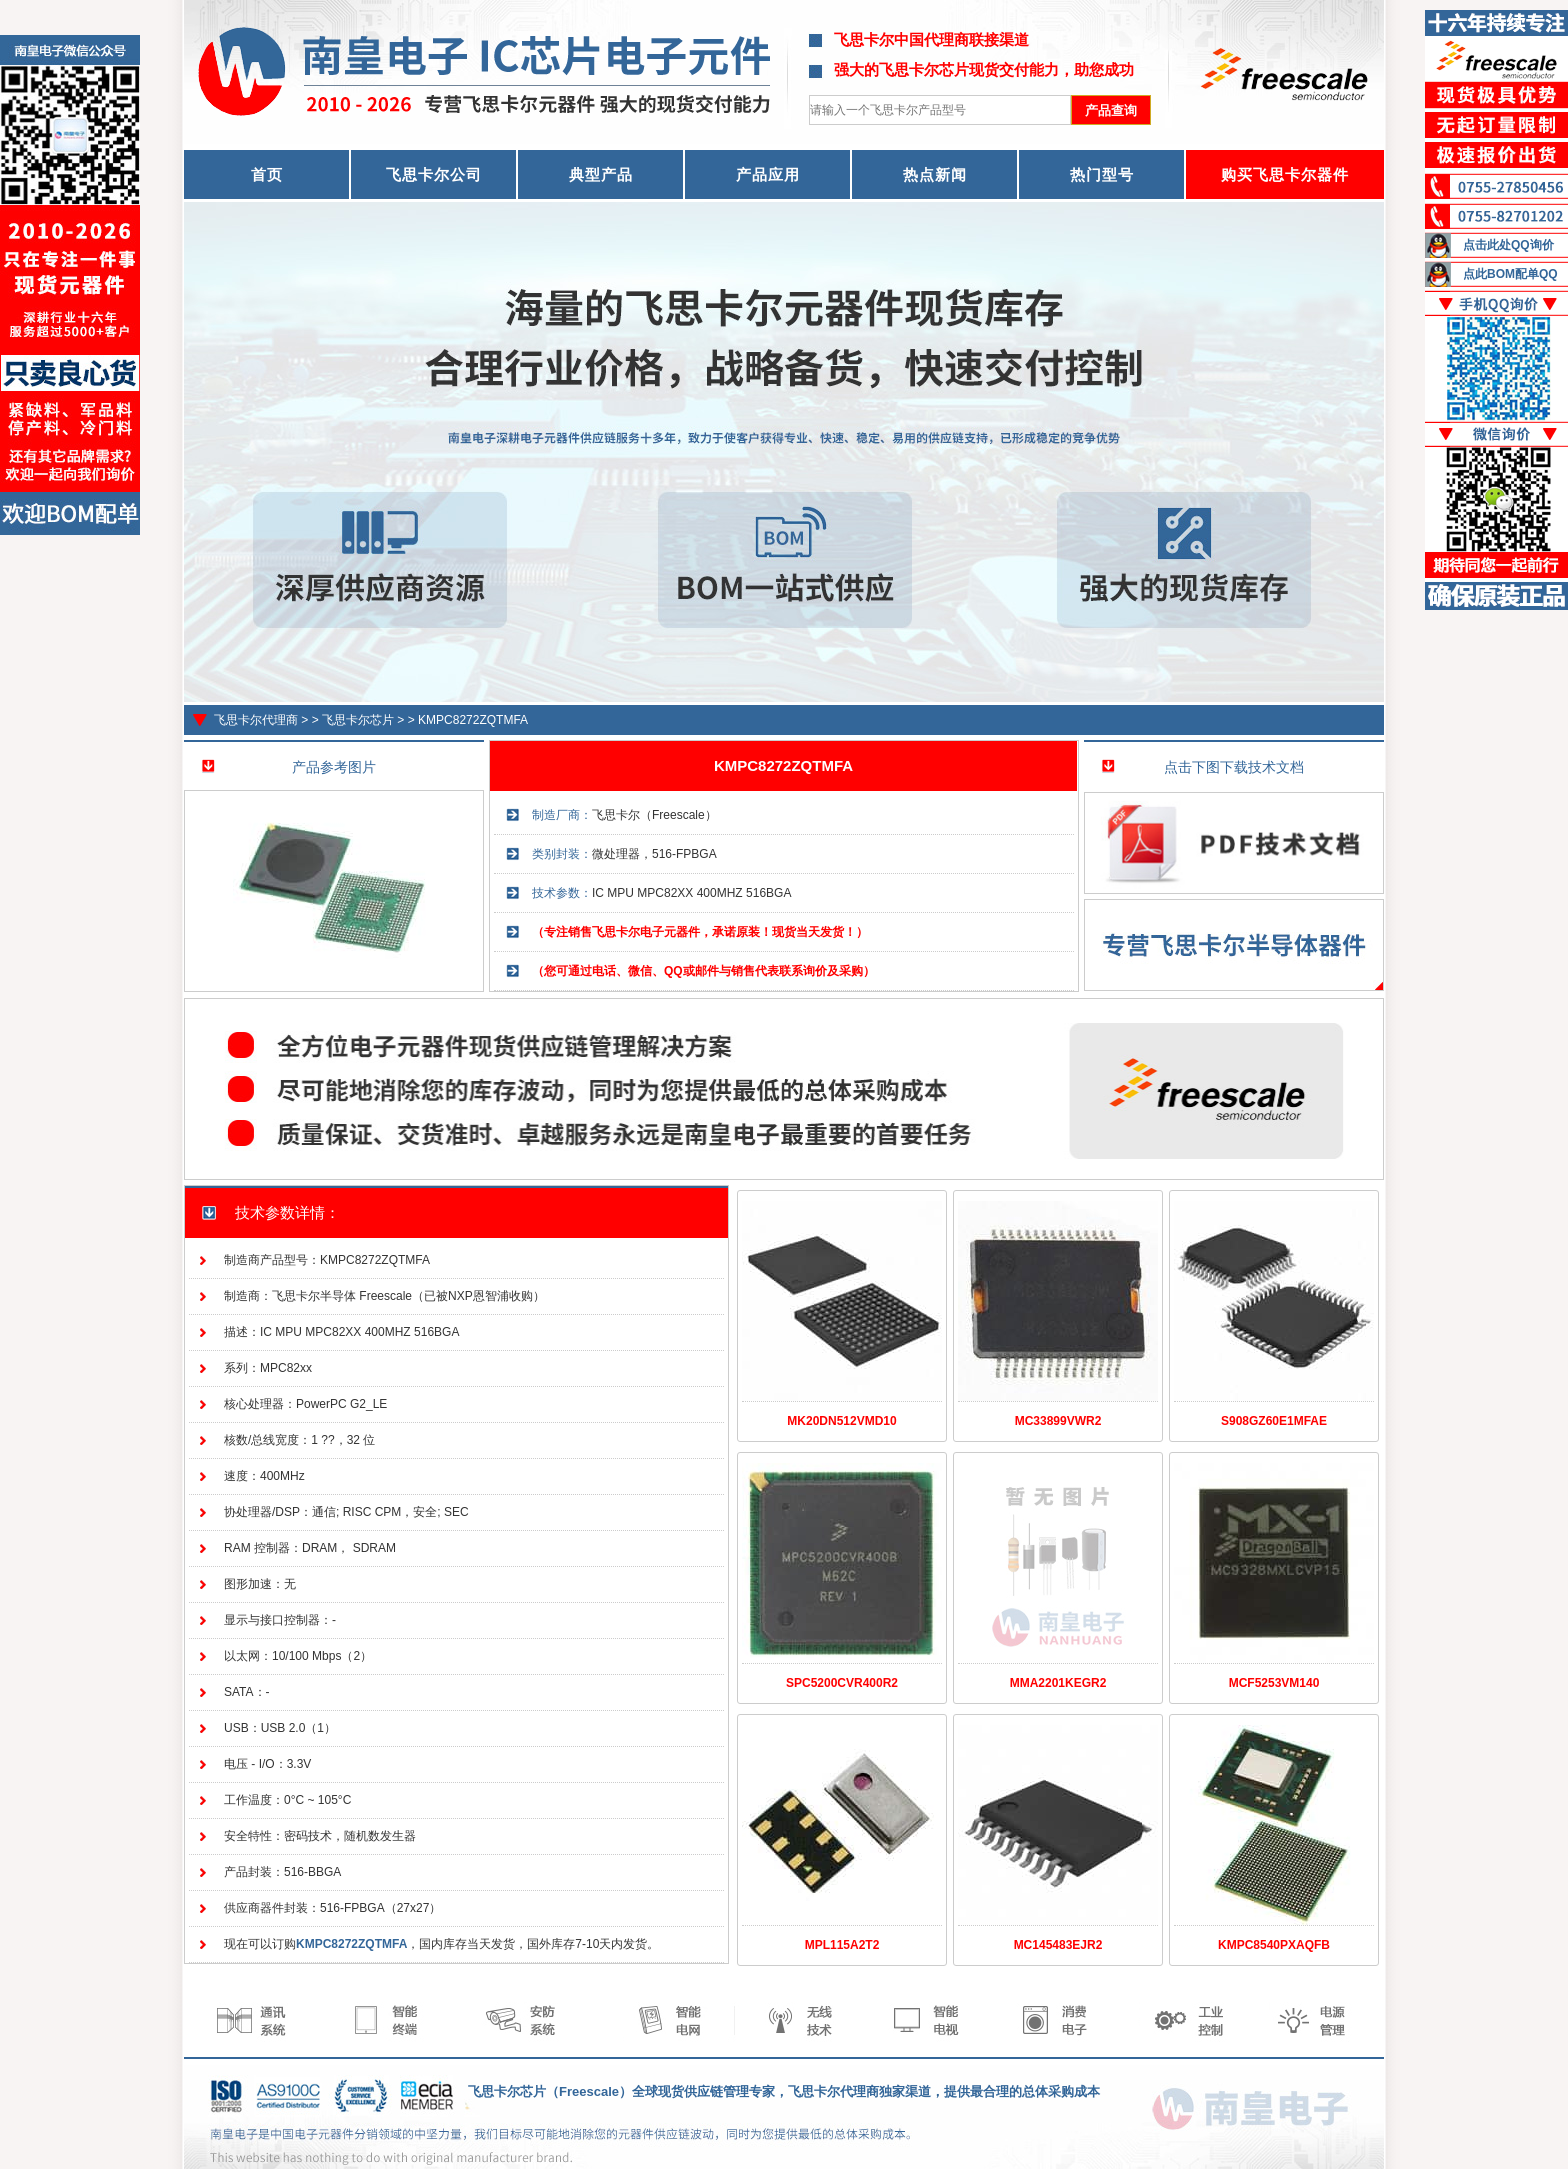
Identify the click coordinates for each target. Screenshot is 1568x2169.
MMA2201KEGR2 (1058, 1683)
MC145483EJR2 (1058, 1945)
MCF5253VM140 (1274, 1683)
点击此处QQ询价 (1508, 245)
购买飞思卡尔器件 (1285, 174)
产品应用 (768, 174)
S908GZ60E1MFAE (1274, 1421)
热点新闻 (935, 174)
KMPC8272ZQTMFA (473, 720)
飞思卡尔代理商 (256, 720)
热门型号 (1102, 174)
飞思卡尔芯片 (358, 720)
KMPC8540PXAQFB (1274, 1945)
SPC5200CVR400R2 (842, 1683)
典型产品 (601, 174)
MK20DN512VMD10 (841, 1421)
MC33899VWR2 (1058, 1421)
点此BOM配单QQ (1510, 274)
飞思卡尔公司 (434, 174)
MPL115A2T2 (842, 1945)
